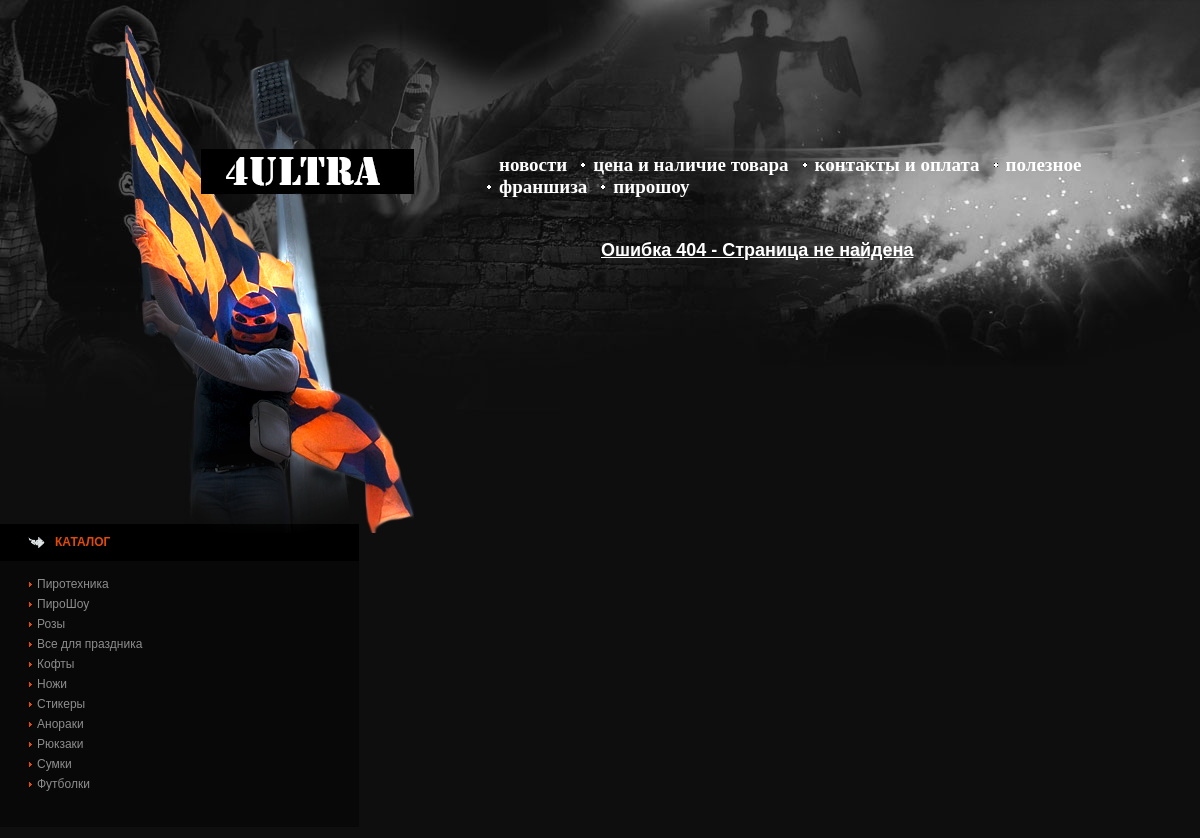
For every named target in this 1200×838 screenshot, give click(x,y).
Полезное (1044, 164)
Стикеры (61, 704)
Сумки (54, 764)
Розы (51, 624)
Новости (533, 164)
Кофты (55, 664)
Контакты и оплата (897, 164)
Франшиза (543, 186)
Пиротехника (73, 584)
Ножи (52, 684)
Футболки (63, 784)
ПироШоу (651, 186)
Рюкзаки (60, 744)
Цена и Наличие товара (690, 164)
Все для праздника (89, 644)
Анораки (60, 724)
